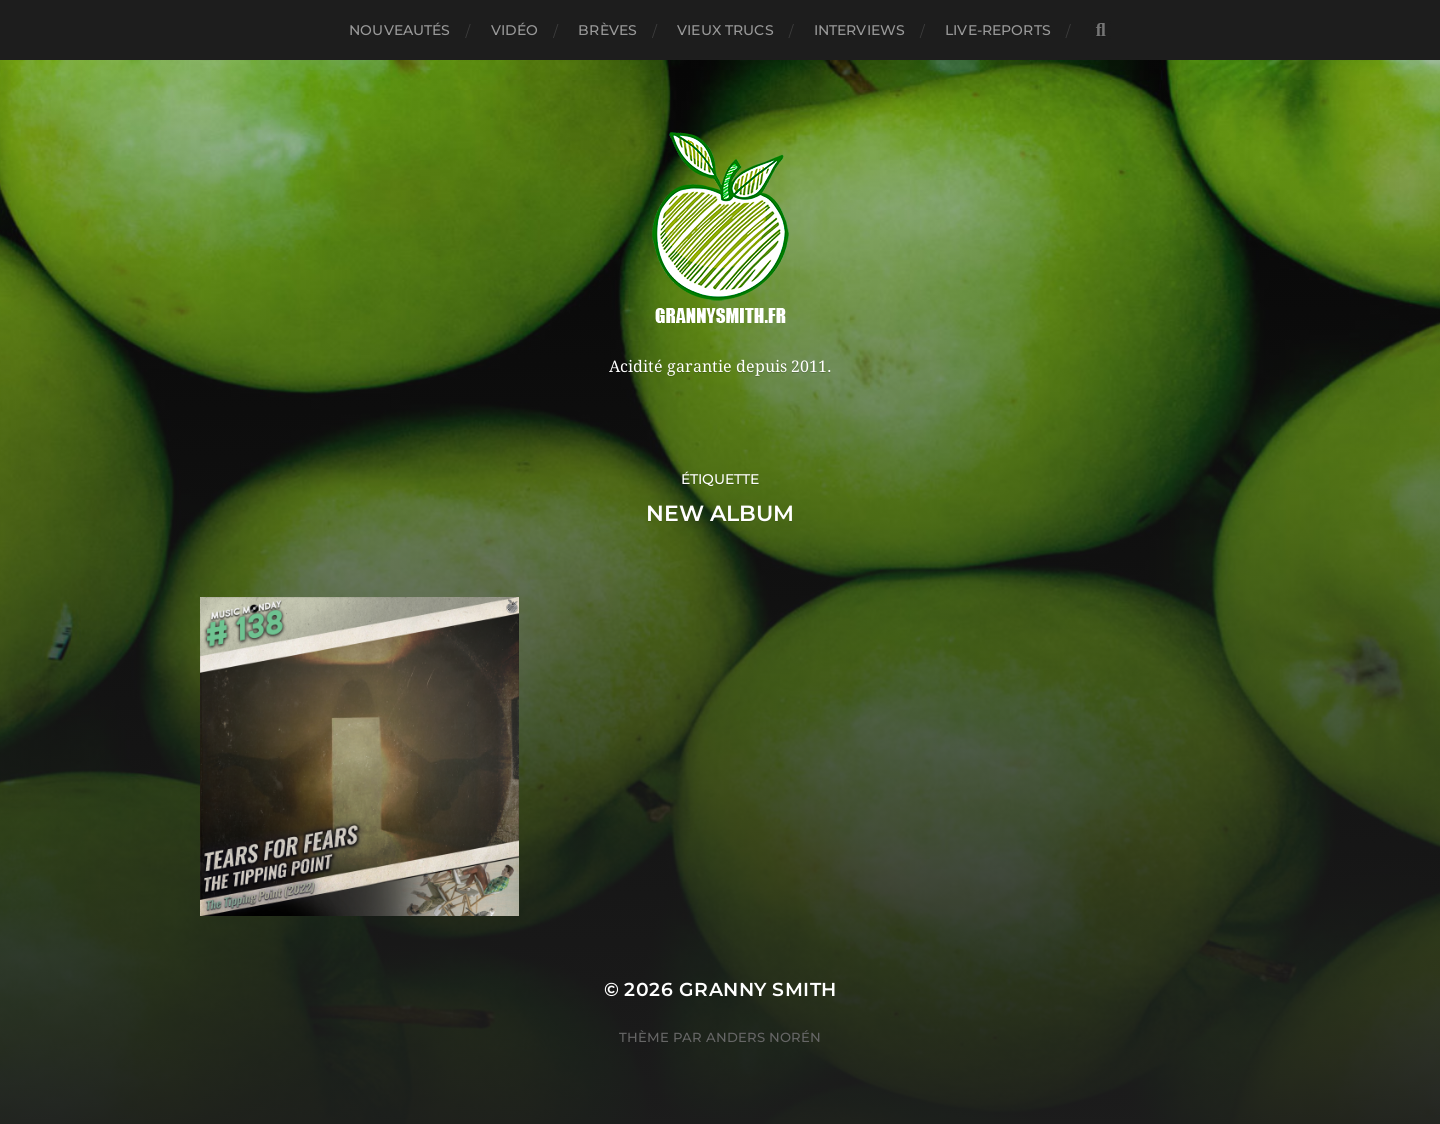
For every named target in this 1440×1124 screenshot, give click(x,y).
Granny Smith (758, 989)
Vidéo (515, 30)
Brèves (607, 30)
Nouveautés (399, 30)
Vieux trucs (725, 30)
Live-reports (998, 30)
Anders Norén (763, 1037)
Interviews (859, 30)
